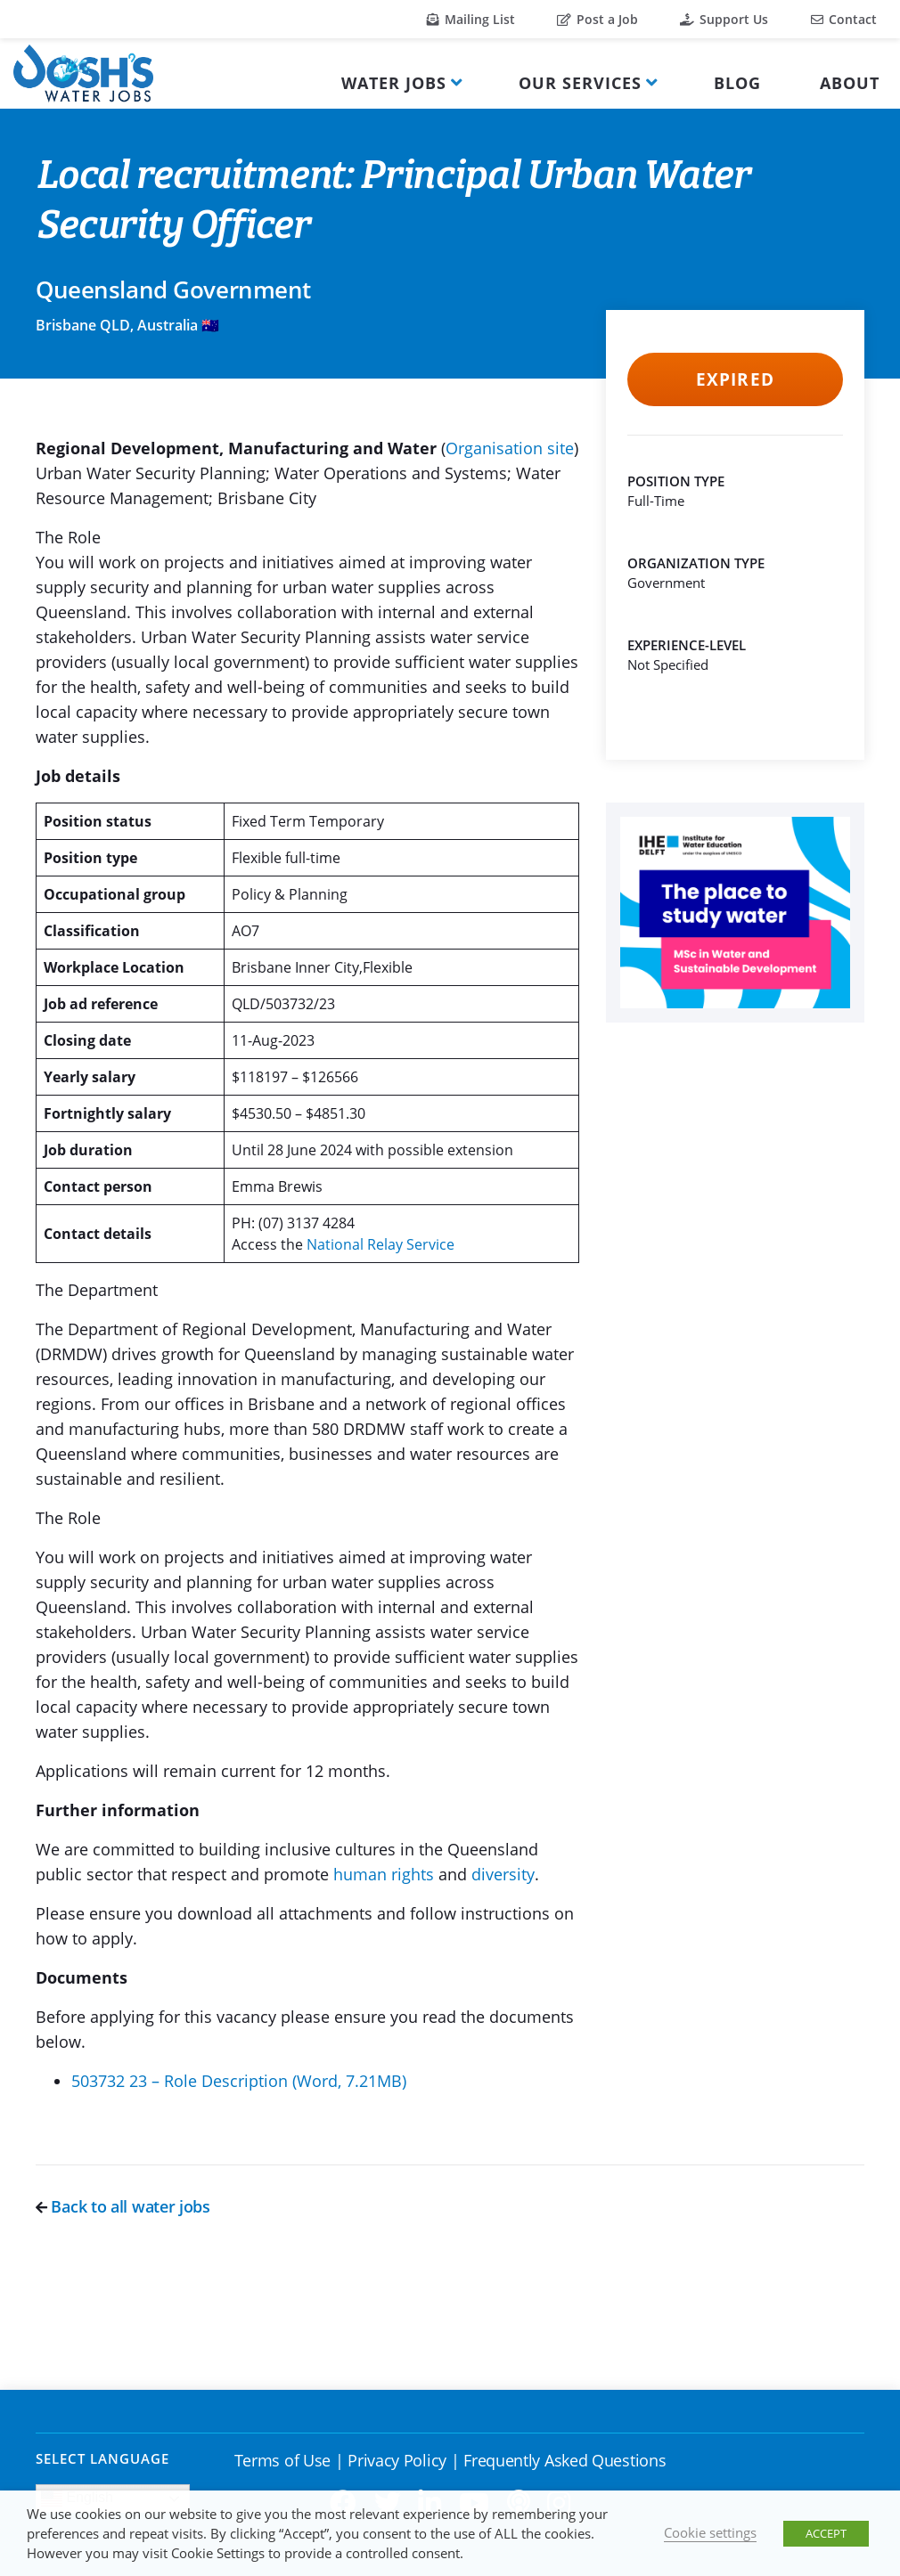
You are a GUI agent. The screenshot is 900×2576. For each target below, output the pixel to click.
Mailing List (471, 19)
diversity (503, 1874)
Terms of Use (282, 2460)
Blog (737, 83)
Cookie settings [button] (710, 2532)
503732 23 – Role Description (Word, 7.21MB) (238, 2080)
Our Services (580, 83)
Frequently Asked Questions (564, 2460)
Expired (734, 379)
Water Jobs (393, 83)
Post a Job (597, 19)
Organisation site (510, 448)
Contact (844, 19)
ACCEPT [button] (826, 2533)
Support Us (724, 19)
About (850, 83)
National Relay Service (380, 1244)
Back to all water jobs (123, 2206)
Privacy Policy (397, 2460)
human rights (385, 1874)
